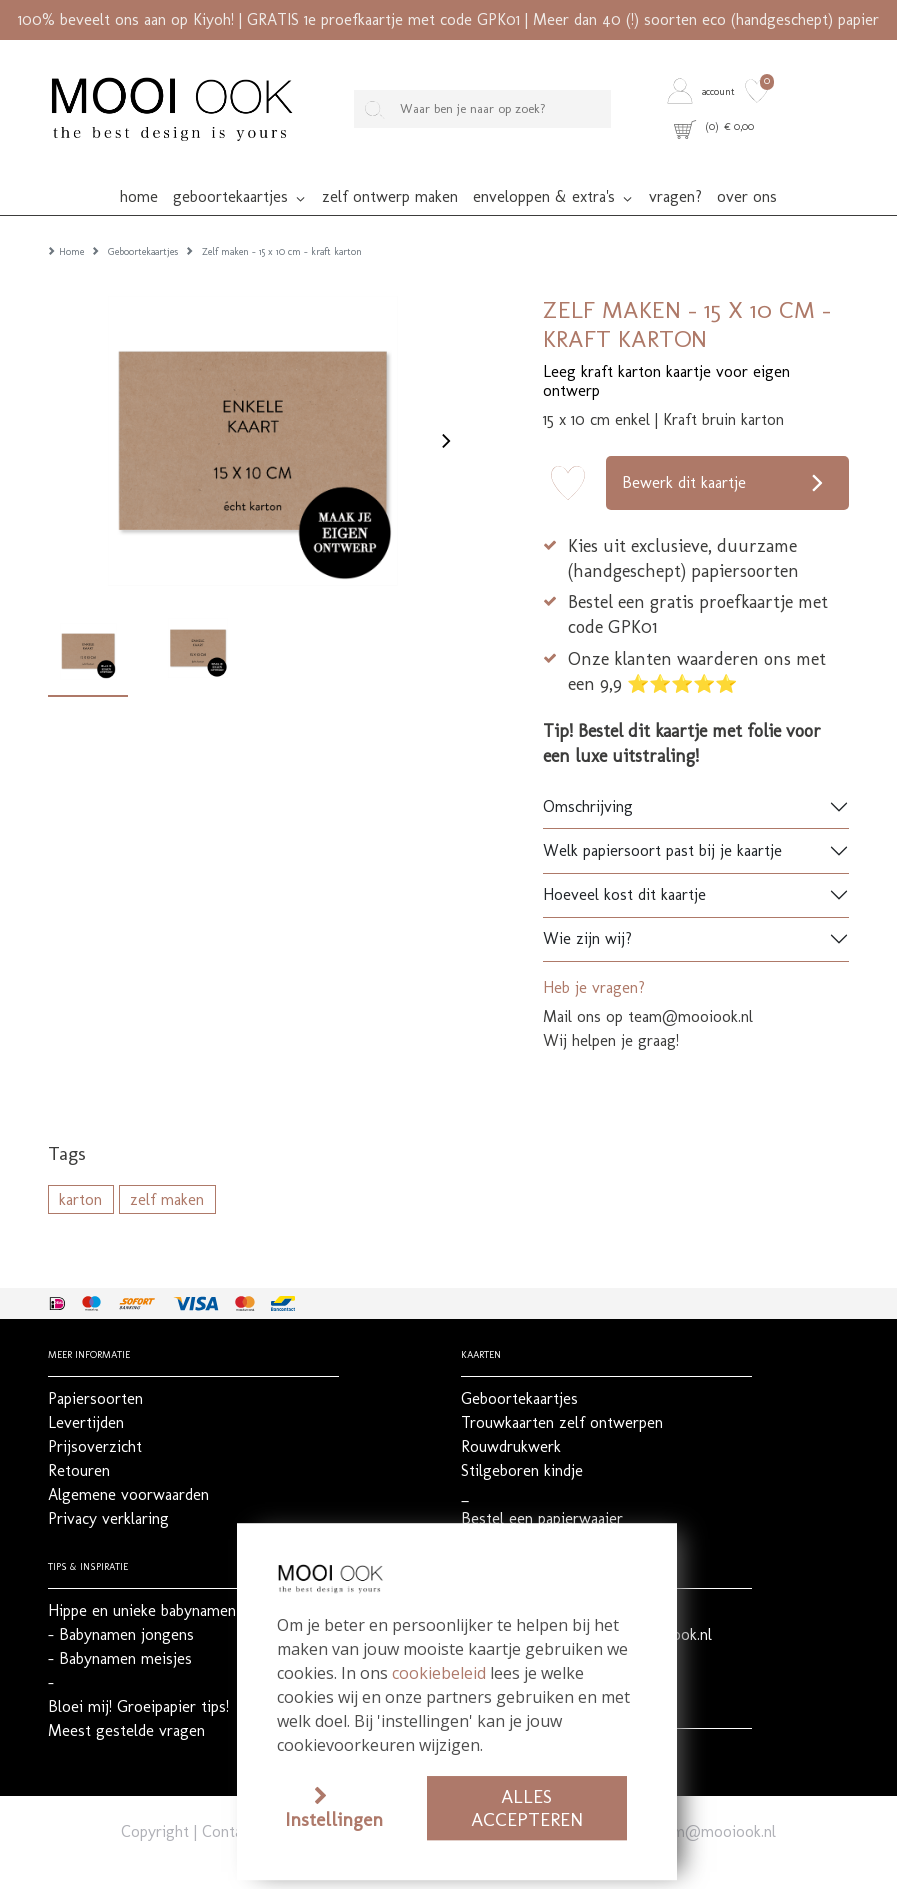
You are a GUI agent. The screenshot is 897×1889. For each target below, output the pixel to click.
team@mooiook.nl (713, 1804)
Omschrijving (588, 779)
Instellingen (334, 1819)
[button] (703, 91)
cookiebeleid (439, 1673)
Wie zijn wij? (587, 911)
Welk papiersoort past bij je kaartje (662, 823)
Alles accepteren (527, 1808)
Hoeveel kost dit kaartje (624, 867)
